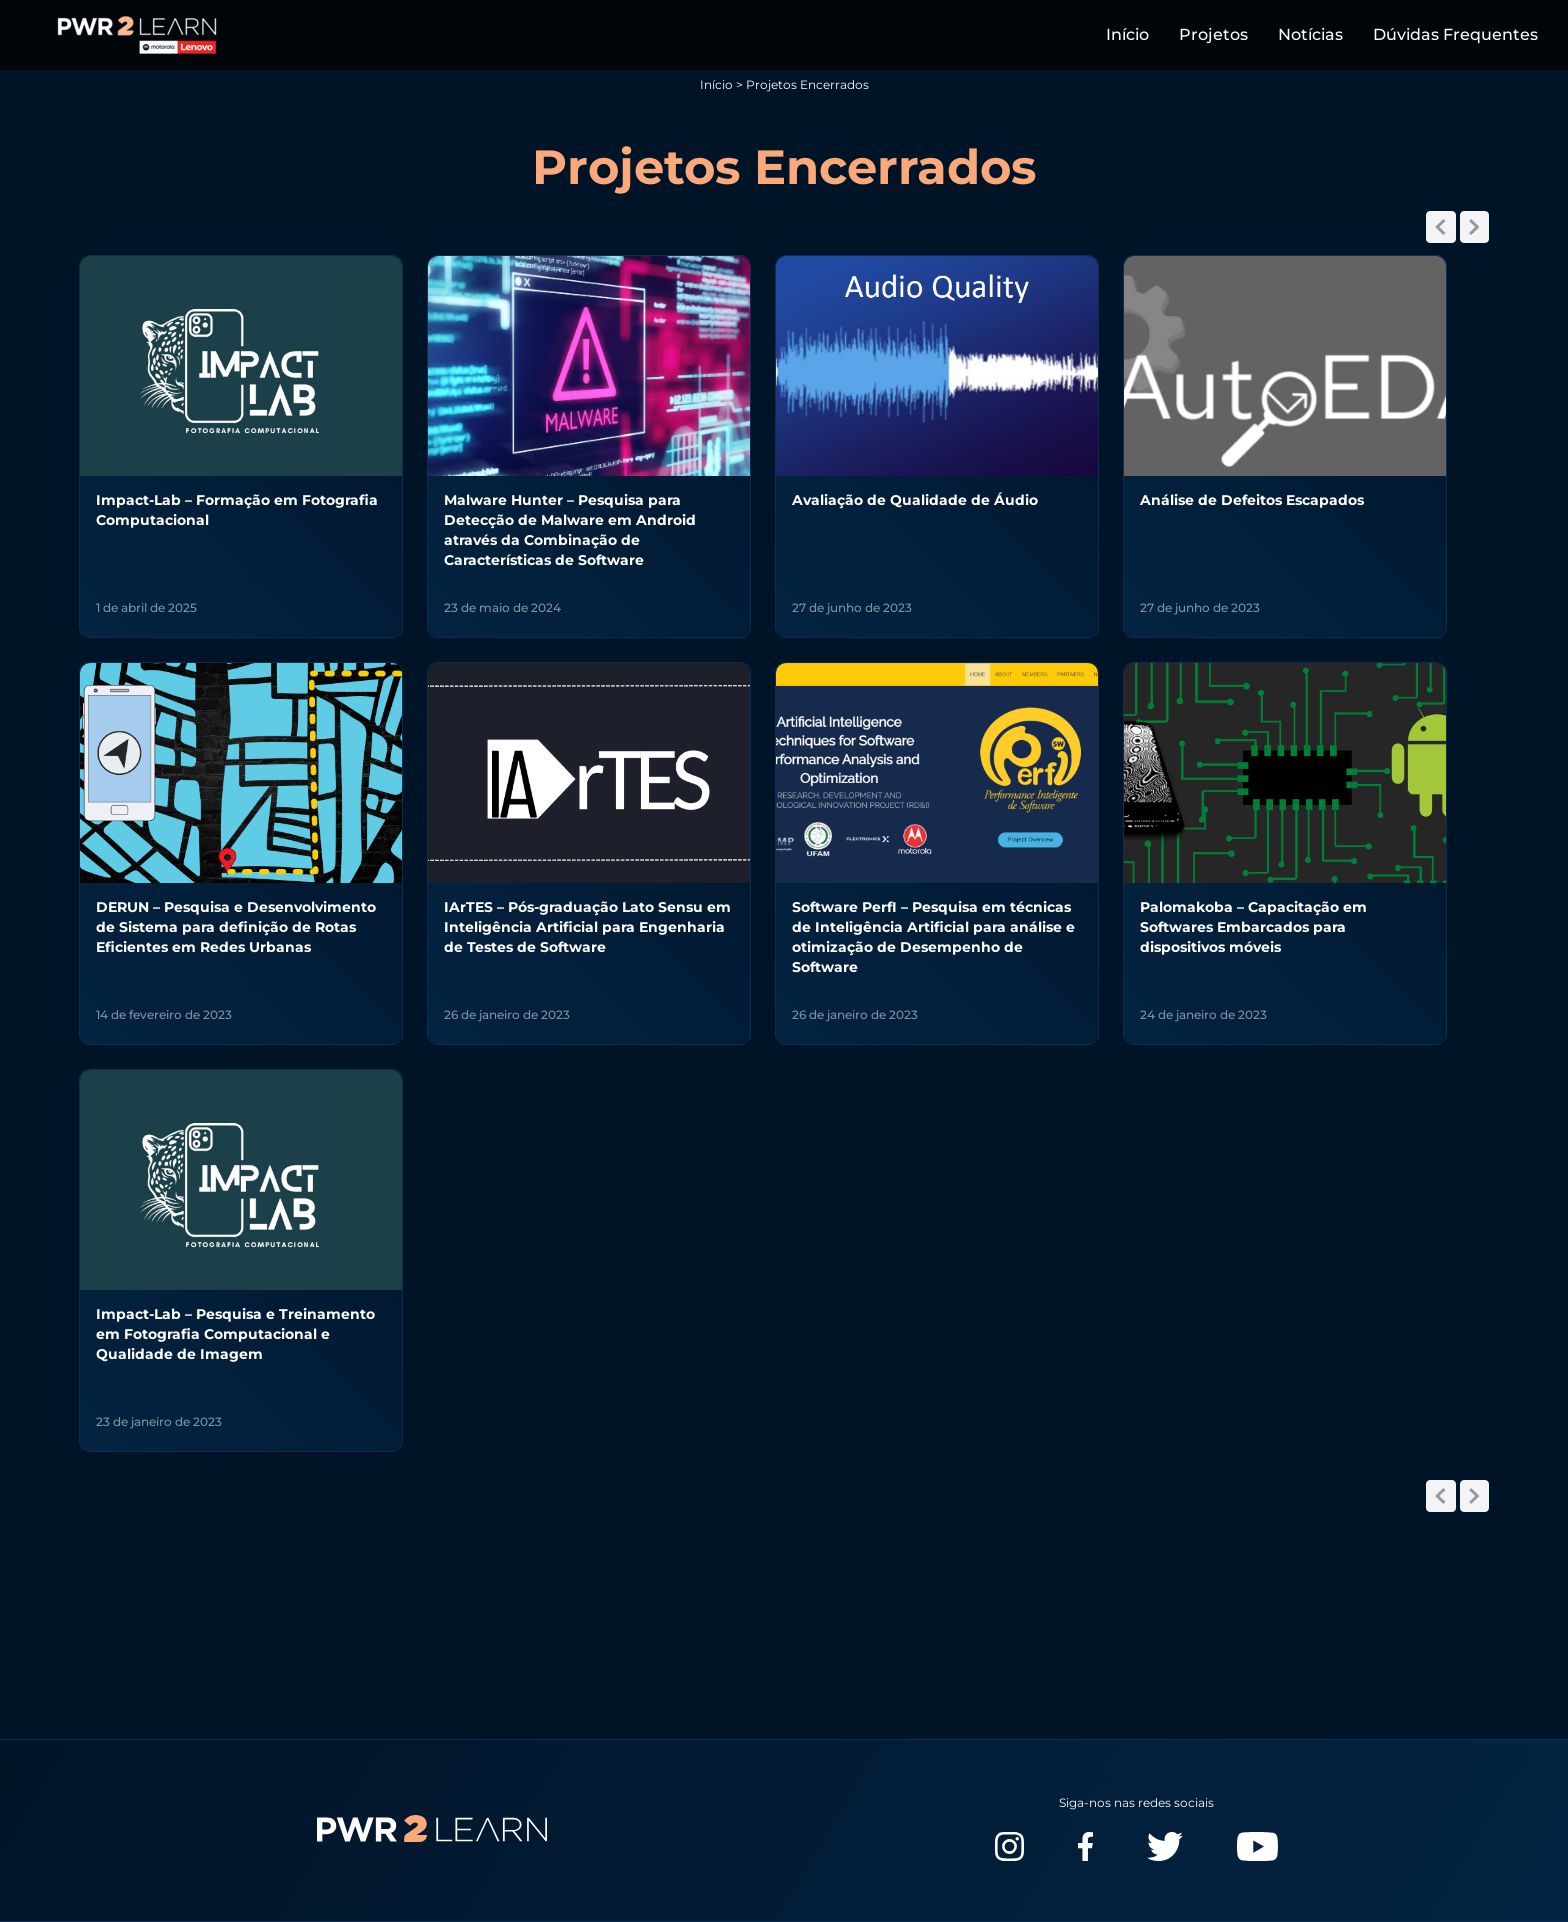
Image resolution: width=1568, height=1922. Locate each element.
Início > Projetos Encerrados (784, 84)
